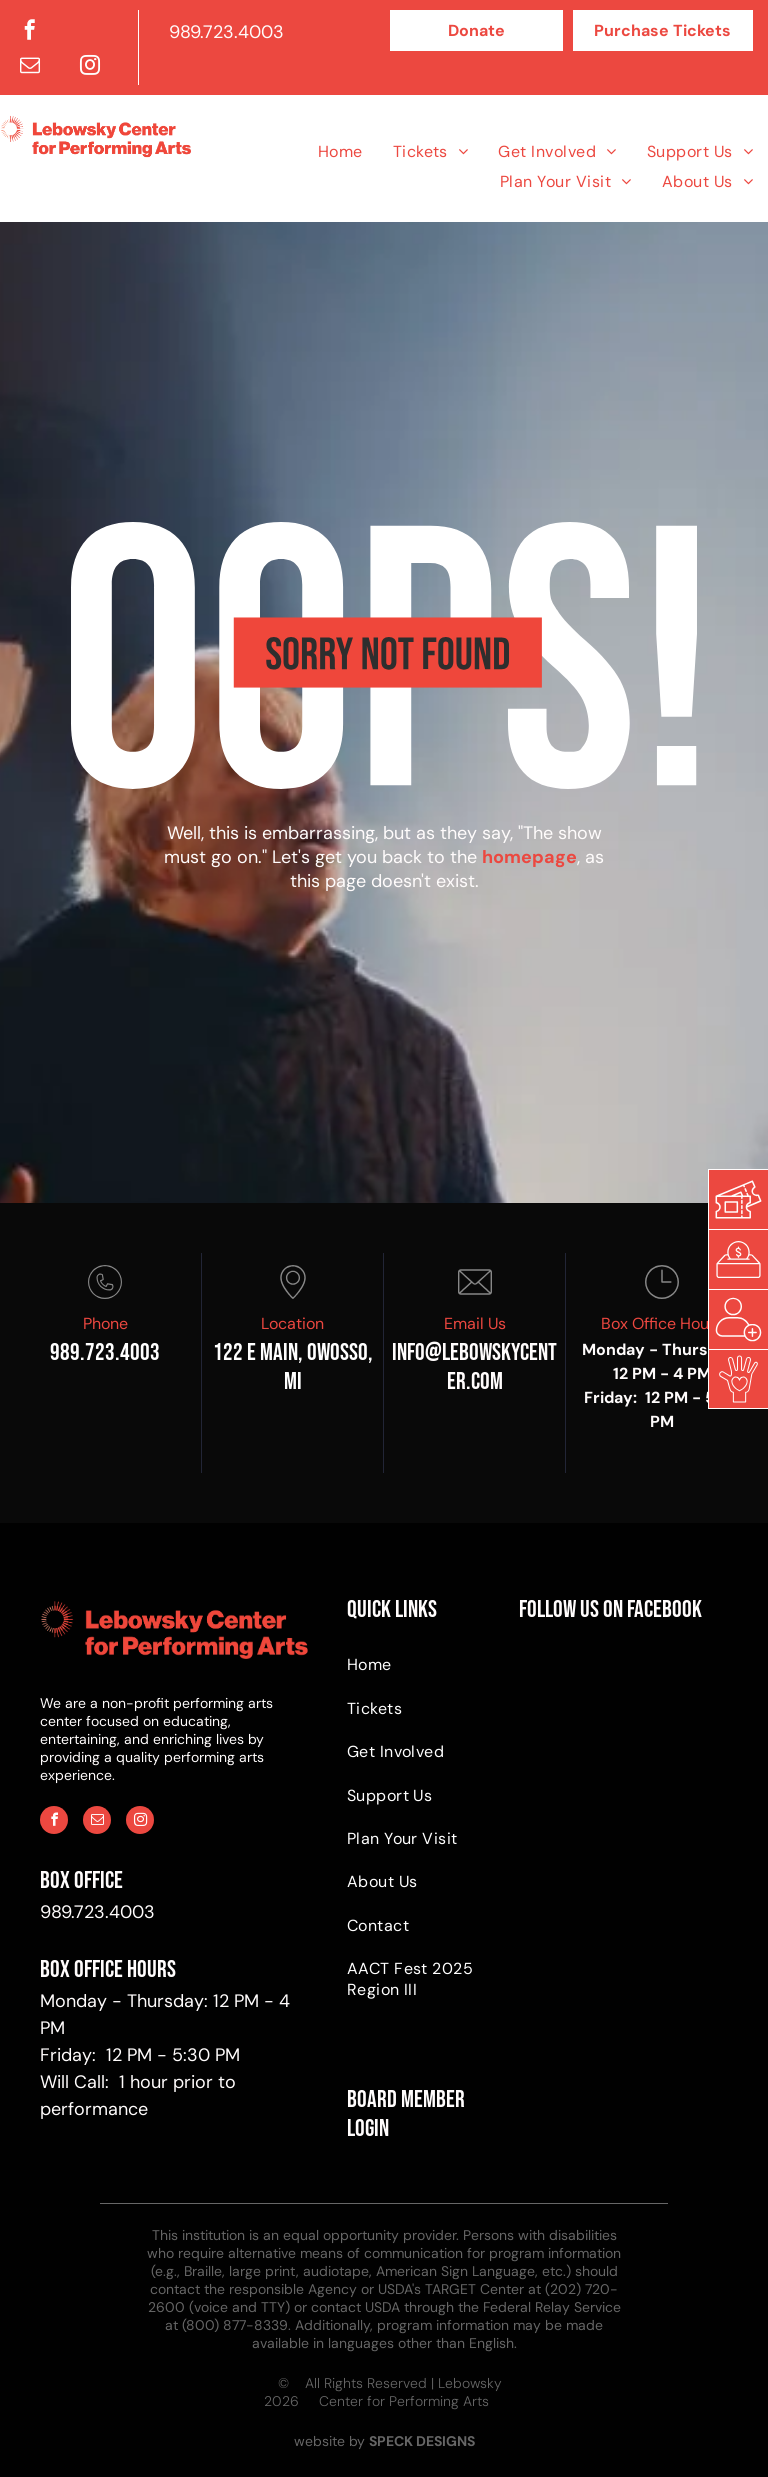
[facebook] (30, 32)
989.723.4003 (226, 32)
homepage (529, 857)
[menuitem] (340, 150)
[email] (30, 67)
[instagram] (90, 67)
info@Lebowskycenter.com (474, 1367)
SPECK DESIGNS (422, 2441)
